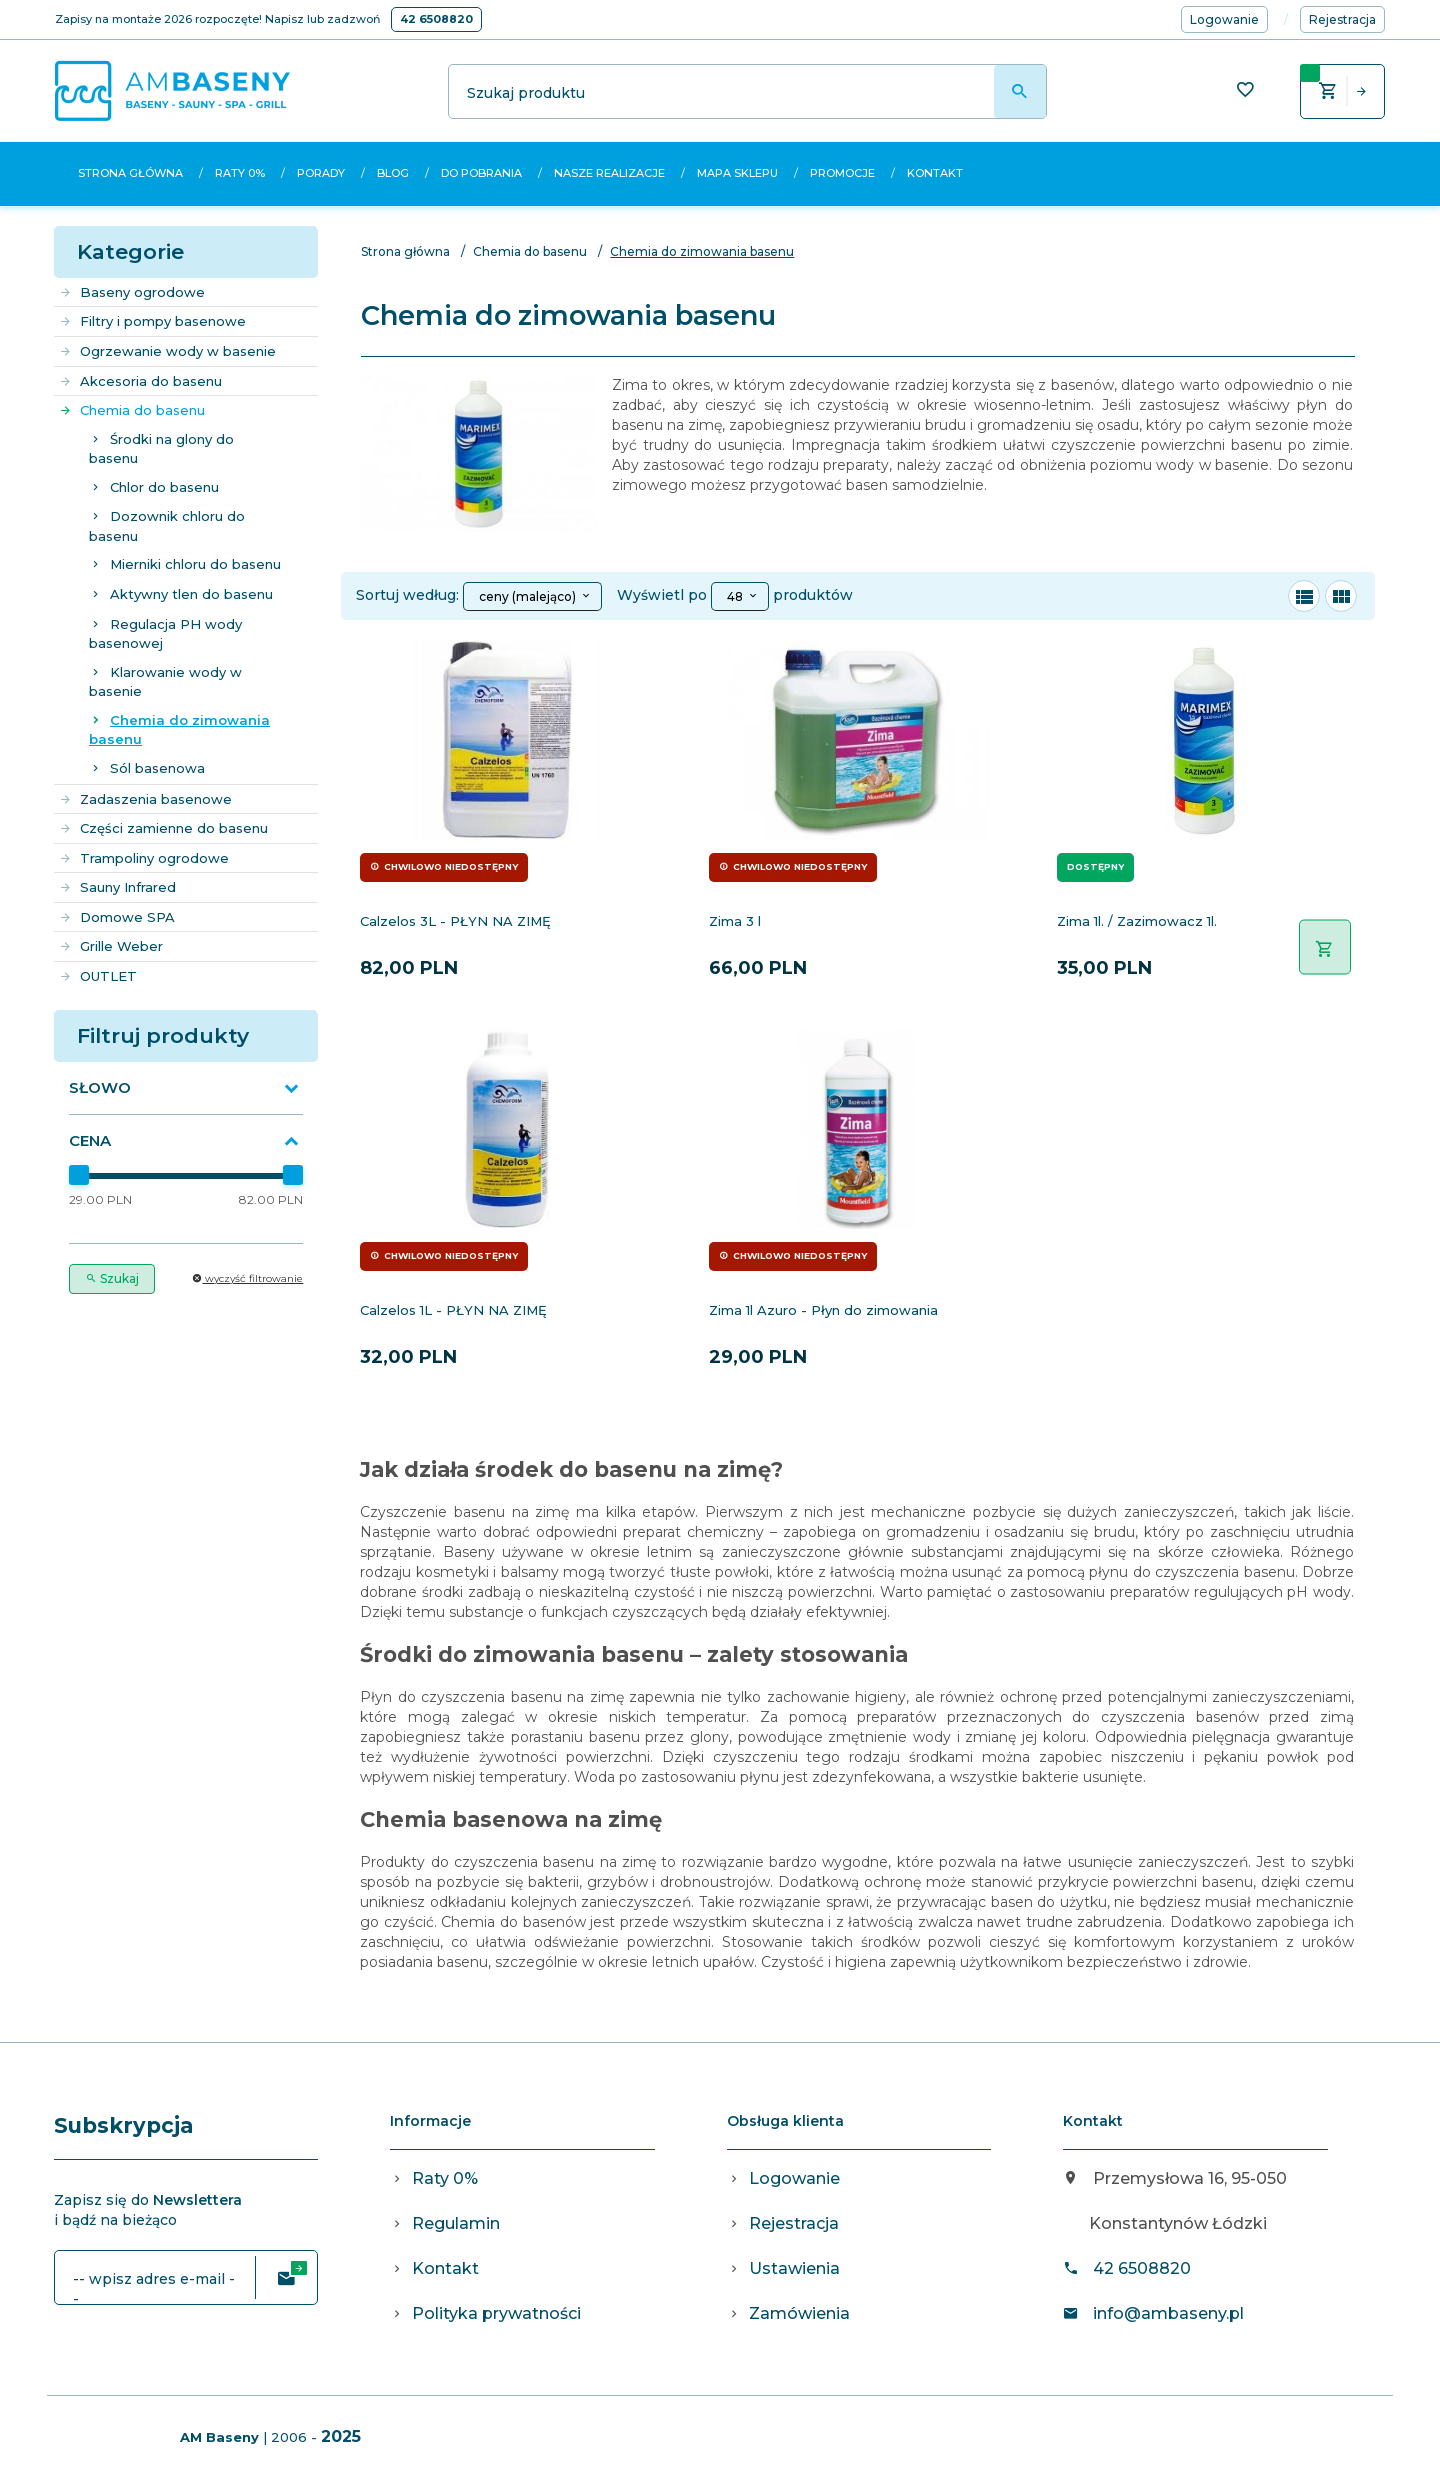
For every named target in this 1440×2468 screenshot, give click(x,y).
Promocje (842, 173)
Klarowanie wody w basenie (165, 682)
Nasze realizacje (609, 173)
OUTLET (98, 976)
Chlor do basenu (164, 487)
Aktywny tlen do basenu (191, 594)
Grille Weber (111, 946)
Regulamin (456, 2223)
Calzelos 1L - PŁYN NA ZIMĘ (453, 1310)
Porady (321, 173)
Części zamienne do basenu (163, 828)
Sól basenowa (157, 768)
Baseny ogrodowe (132, 292)
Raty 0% (240, 173)
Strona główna (130, 173)
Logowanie (794, 2178)
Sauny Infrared (117, 887)
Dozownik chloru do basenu (167, 526)
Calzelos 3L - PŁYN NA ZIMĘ (455, 921)
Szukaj (112, 1278)
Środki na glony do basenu (161, 449)
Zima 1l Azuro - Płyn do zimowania (823, 1310)
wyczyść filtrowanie (247, 1278)
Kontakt (935, 173)
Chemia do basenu (132, 410)
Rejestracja (794, 2223)
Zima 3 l (735, 921)
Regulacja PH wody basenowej (165, 634)
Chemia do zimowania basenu (179, 730)
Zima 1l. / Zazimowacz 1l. (1137, 921)
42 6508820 (436, 19)
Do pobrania (481, 173)
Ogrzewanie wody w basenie (167, 351)
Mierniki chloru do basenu (195, 564)
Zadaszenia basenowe (145, 799)
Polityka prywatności (496, 2313)
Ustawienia (794, 2268)
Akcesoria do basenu (140, 381)
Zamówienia (799, 2313)
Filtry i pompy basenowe (152, 321)
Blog (393, 173)
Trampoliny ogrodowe (144, 858)
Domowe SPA (117, 917)
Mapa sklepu (737, 173)
